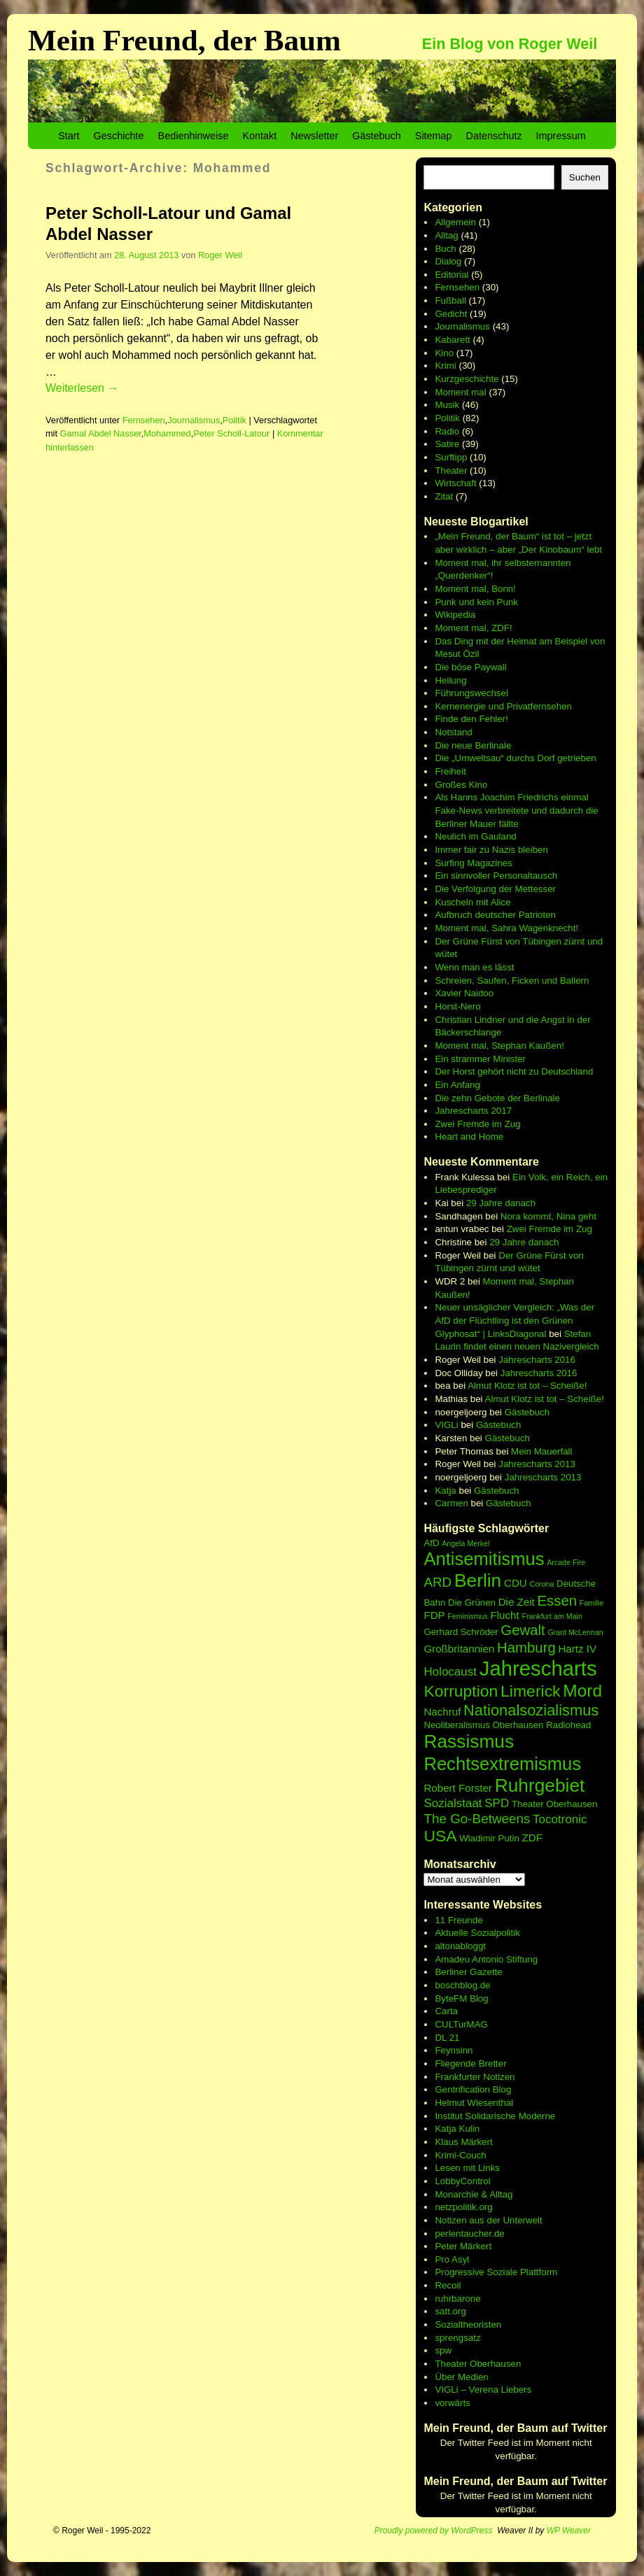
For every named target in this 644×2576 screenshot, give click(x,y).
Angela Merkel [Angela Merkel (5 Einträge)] (465, 1543)
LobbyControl (462, 2181)
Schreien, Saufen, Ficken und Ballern (512, 980)
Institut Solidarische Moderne (495, 2116)
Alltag (446, 235)
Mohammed (167, 433)
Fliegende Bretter (470, 2063)
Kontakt (259, 135)
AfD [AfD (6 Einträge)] (431, 1543)
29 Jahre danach (501, 1203)
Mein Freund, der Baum (184, 40)
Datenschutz (494, 135)
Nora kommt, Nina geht (548, 1216)
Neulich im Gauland (475, 836)
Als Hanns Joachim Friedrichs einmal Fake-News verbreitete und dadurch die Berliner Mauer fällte (516, 810)
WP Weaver (569, 2530)
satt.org (450, 2311)
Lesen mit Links (467, 2168)
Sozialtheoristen (468, 2324)
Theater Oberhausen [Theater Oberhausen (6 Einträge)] (554, 1804)
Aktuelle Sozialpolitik (477, 1932)
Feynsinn (453, 2050)
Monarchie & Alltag (473, 2194)
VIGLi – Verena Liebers (483, 2389)
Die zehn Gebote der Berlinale (497, 1098)
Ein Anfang (457, 1085)
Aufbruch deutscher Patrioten (495, 915)
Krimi (445, 365)
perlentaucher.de (469, 2233)
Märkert (475, 2246)
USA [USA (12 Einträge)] (440, 1836)
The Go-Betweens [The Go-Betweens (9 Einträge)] (477, 1818)
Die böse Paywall (470, 667)
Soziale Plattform (521, 2272)
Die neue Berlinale (473, 745)
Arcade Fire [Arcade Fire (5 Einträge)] (566, 1562)
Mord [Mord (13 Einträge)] (582, 1690)
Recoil (448, 2285)
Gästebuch (376, 135)
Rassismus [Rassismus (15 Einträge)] (469, 1741)
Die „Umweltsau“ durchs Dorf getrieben (515, 758)
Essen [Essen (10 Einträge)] (557, 1600)
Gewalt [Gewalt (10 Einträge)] (522, 1630)
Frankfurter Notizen (474, 2077)
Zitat (444, 496)
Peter (447, 2246)
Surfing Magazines (473, 863)
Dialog (448, 261)
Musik (447, 404)
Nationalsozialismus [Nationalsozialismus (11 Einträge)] (530, 1710)
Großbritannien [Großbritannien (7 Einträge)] (459, 1649)
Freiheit (450, 771)
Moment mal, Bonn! (475, 588)
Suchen (585, 177)
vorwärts (452, 2403)
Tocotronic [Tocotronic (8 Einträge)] (560, 1819)
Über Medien (461, 2377)
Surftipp (451, 457)
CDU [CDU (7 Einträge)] (515, 1583)
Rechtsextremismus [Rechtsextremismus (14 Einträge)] (502, 1764)
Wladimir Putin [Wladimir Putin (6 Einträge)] (489, 1838)
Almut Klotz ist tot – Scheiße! (527, 1385)
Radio (447, 431)
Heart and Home (469, 1136)
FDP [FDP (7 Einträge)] (434, 1615)
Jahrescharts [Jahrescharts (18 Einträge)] (538, 1668)
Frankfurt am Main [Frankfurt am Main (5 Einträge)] (552, 1616)
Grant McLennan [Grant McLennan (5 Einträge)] (575, 1632)
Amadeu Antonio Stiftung (486, 1959)
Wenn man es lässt (474, 967)
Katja (445, 1490)
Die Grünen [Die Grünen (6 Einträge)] (472, 1602)
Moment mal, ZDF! (473, 628)
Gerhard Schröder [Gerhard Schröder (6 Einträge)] (461, 1632)
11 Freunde (458, 1920)
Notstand (453, 732)
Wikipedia (455, 614)
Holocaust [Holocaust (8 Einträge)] (450, 1671)
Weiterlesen (82, 388)
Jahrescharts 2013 (536, 1464)
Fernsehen (143, 420)
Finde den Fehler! (471, 719)
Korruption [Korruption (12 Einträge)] (461, 1691)
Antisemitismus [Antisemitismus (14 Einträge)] (484, 1559)
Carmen (451, 1503)
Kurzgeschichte (466, 379)
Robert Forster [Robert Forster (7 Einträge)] (458, 1788)
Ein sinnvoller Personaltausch (496, 875)
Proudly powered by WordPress (433, 2530)
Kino (444, 353)
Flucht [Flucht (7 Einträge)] (505, 1615)
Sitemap (433, 135)
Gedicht (451, 314)
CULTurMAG (461, 2024)
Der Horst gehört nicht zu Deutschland (514, 1071)
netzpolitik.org (463, 2207)
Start (68, 135)
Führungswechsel (471, 693)
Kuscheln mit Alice (472, 902)
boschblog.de (462, 1985)
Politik (234, 420)
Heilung (450, 680)
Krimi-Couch (460, 2155)
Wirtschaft (455, 483)
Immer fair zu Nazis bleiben (491, 849)
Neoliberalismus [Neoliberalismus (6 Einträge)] (456, 1725)
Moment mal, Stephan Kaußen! (499, 1045)
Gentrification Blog (473, 2089)
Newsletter (314, 135)
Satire (447, 444)
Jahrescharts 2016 (536, 1359)
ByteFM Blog (461, 1998)
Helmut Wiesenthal (474, 2102)
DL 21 (447, 2037)
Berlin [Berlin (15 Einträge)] (477, 1580)
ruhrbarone (457, 2298)
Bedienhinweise (193, 135)
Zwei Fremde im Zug (477, 1124)
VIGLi (446, 1425)
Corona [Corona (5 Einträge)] (541, 1584)
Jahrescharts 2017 (473, 1110)
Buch (445, 248)
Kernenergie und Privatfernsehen (503, 706)
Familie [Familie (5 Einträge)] (591, 1603)
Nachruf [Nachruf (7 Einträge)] (442, 1712)
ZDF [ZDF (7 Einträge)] (532, 1837)
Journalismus (193, 420)
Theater (451, 470)
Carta (446, 2011)
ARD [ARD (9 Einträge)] (437, 1582)
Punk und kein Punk (476, 602)
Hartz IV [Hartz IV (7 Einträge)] (577, 1649)
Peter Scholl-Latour (231, 433)
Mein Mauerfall (541, 1451)
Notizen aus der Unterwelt (488, 2220)
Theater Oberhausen (478, 2363)
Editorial (451, 274)
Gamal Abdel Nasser (100, 433)
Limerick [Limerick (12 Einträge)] (530, 1691)
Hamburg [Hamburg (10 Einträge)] (526, 1647)
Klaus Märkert (463, 2142)
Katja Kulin (457, 2128)
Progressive (460, 2272)
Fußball (450, 300)
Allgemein (455, 222)
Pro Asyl (452, 2259)
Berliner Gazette (468, 1972)
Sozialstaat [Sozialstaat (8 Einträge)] (453, 1803)
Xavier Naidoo (464, 993)
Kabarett (452, 339)
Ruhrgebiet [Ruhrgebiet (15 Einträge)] (540, 1785)
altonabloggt (460, 1946)
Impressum (561, 135)
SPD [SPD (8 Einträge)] (496, 1803)
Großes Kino (461, 784)
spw (443, 2350)
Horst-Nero (457, 1006)
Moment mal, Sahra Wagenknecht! (506, 928)
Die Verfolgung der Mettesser (495, 889)
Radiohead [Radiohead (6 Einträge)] (568, 1725)
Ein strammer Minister (480, 1059)
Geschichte (119, 135)
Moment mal (460, 392)
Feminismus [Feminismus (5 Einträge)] (467, 1616)
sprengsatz (457, 2338)
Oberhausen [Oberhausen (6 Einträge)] (517, 1725)
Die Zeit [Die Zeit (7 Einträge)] (516, 1602)
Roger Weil (220, 255)
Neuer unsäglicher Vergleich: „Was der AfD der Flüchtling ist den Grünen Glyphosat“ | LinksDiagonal (514, 1320)
